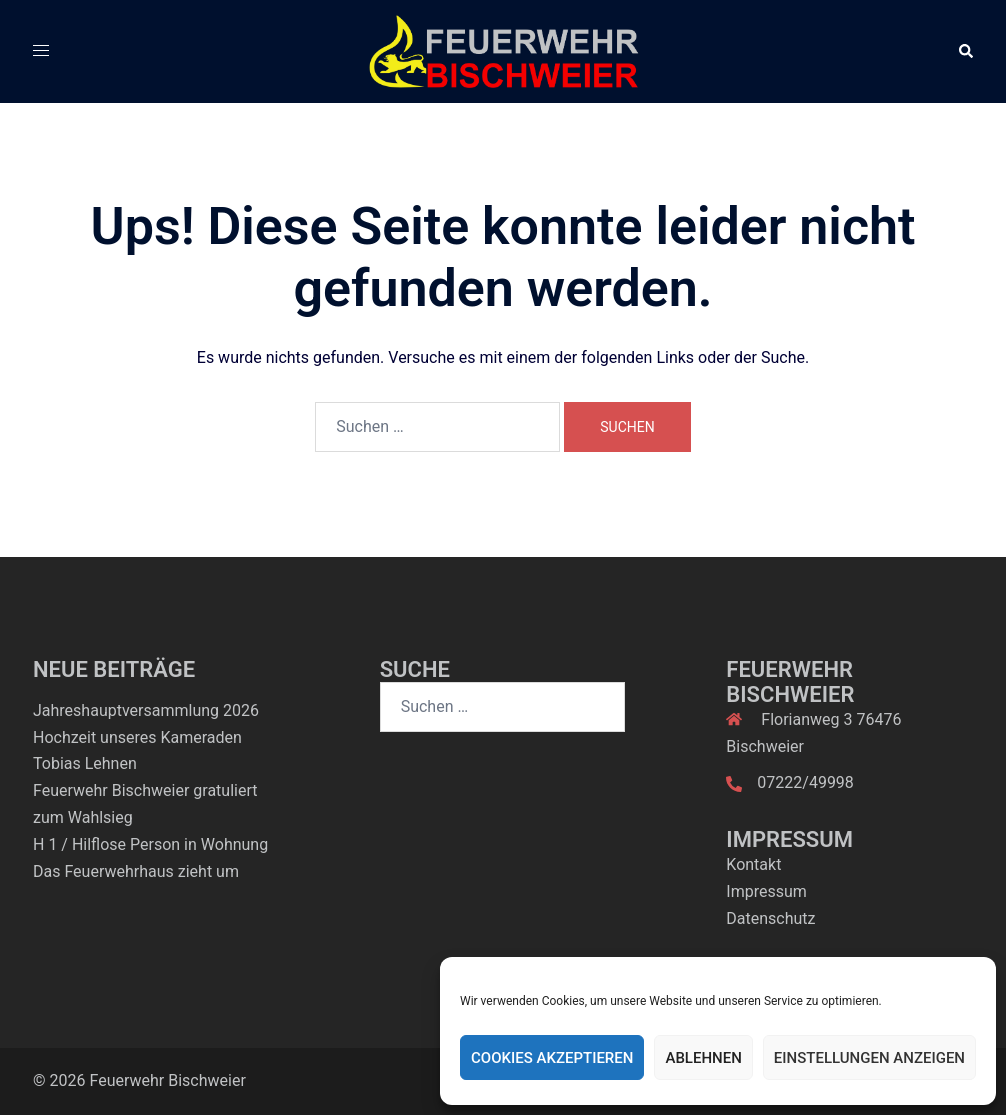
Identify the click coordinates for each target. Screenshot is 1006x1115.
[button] (965, 51)
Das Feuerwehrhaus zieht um (136, 871)
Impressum (766, 891)
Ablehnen (703, 1058)
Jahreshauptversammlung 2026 (146, 710)
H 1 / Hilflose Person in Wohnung (150, 844)
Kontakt (753, 864)
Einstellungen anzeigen (869, 1058)
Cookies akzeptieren (552, 1058)
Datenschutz (770, 918)
